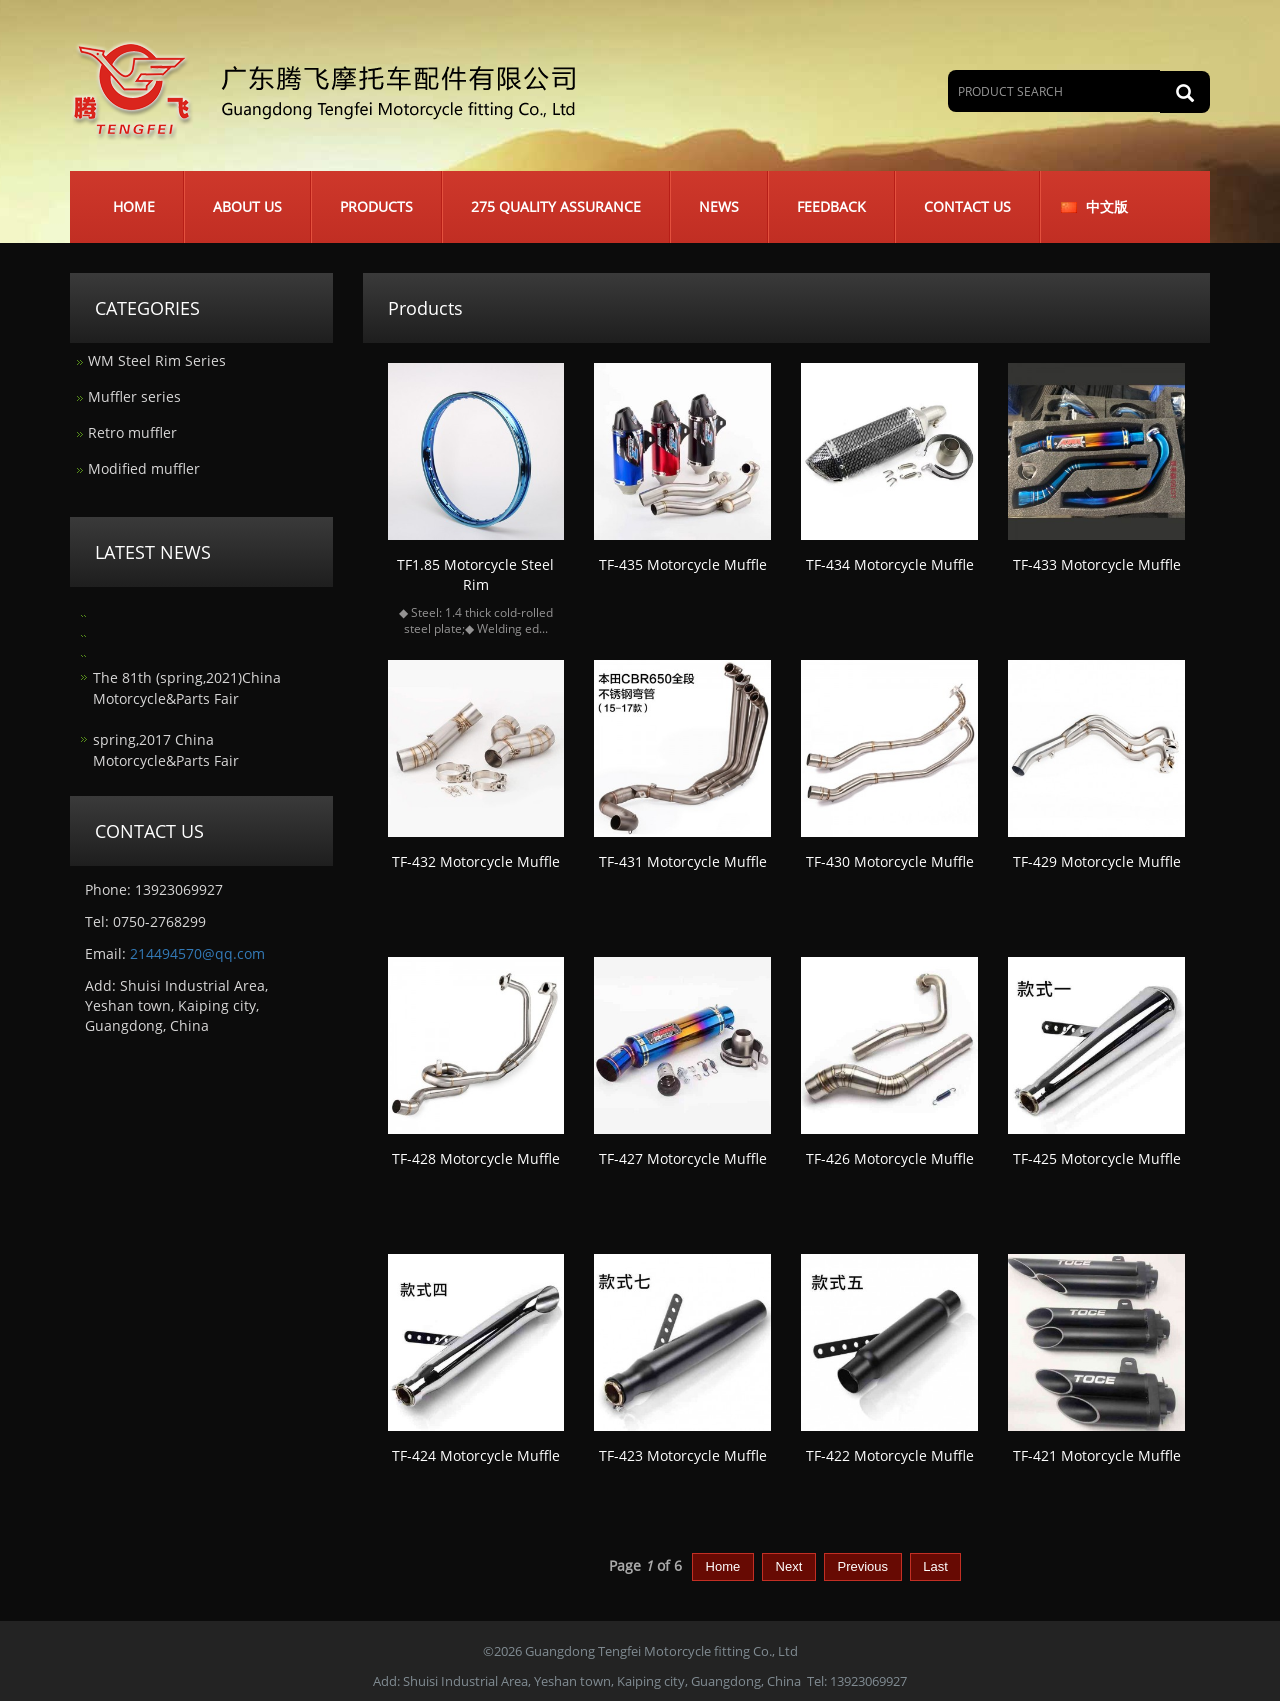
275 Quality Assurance (556, 206)
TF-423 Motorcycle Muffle (683, 1455)
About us (247, 206)
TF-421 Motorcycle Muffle (1097, 1455)
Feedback (831, 206)
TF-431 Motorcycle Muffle (683, 861)
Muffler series (134, 396)
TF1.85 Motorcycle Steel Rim (475, 574)
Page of (645, 1565)
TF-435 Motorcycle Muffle (683, 564)
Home (134, 206)
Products (376, 206)
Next (789, 1566)
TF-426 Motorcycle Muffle (890, 1158)
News (719, 206)
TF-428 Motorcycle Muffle (476, 1158)
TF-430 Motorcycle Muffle (890, 861)
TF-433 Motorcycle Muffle (1097, 564)
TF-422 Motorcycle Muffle (890, 1455)
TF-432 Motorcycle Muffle (476, 861)
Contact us (967, 206)
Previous (863, 1566)
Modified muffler (144, 468)
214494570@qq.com (197, 953)
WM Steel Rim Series (157, 360)
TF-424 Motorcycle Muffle (476, 1455)
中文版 (1107, 206)
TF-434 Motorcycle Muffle (890, 564)
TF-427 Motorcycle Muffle (683, 1158)
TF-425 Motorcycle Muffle (1097, 1158)
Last (936, 1566)
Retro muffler (132, 432)
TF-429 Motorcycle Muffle (1097, 861)
